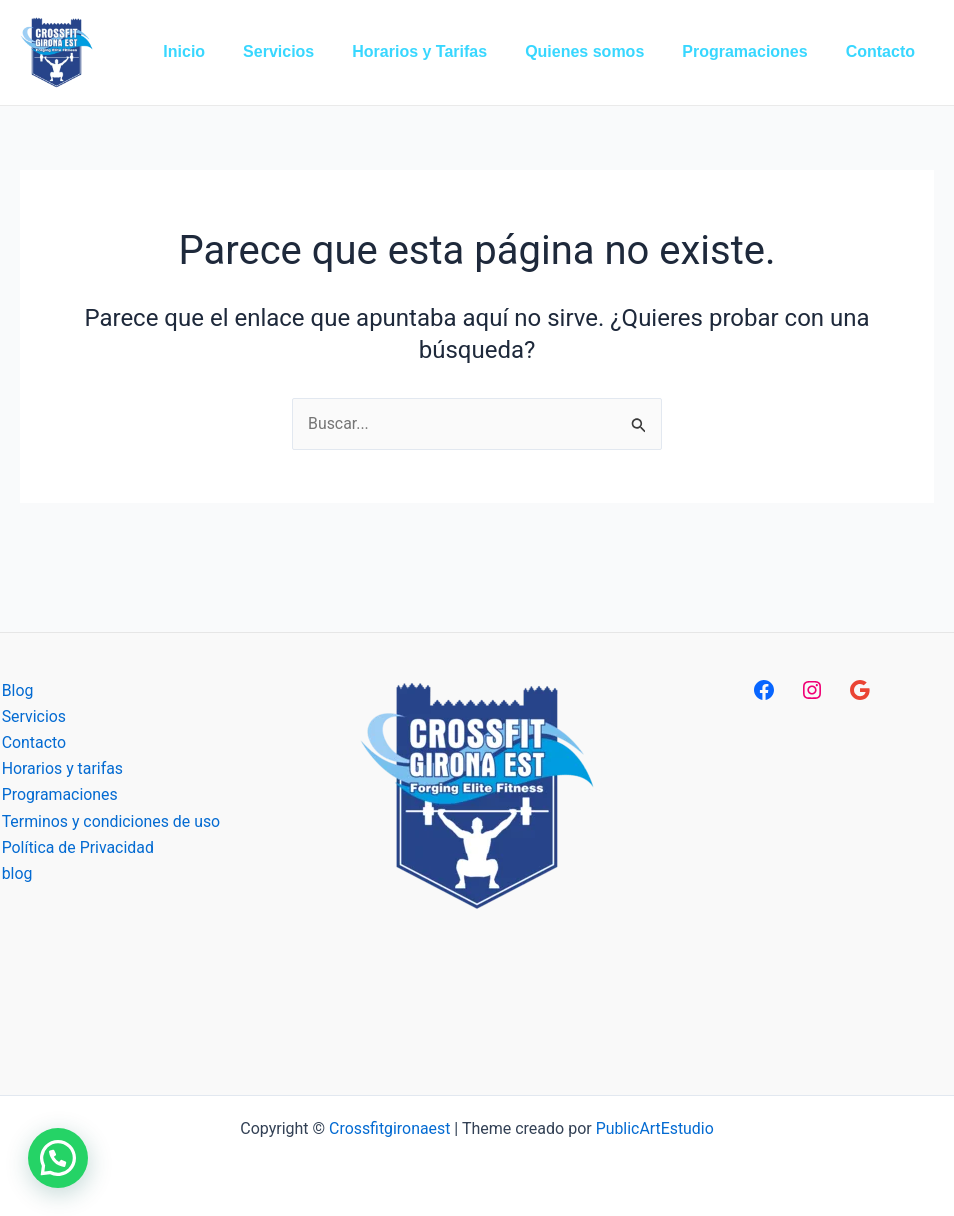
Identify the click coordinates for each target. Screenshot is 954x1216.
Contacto (32, 742)
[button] (58, 1158)
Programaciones (58, 795)
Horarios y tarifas (61, 769)
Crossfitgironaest (389, 1128)
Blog (16, 690)
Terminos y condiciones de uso (110, 822)
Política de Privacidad (76, 848)
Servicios (32, 716)
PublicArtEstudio (655, 1128)
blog (15, 874)
